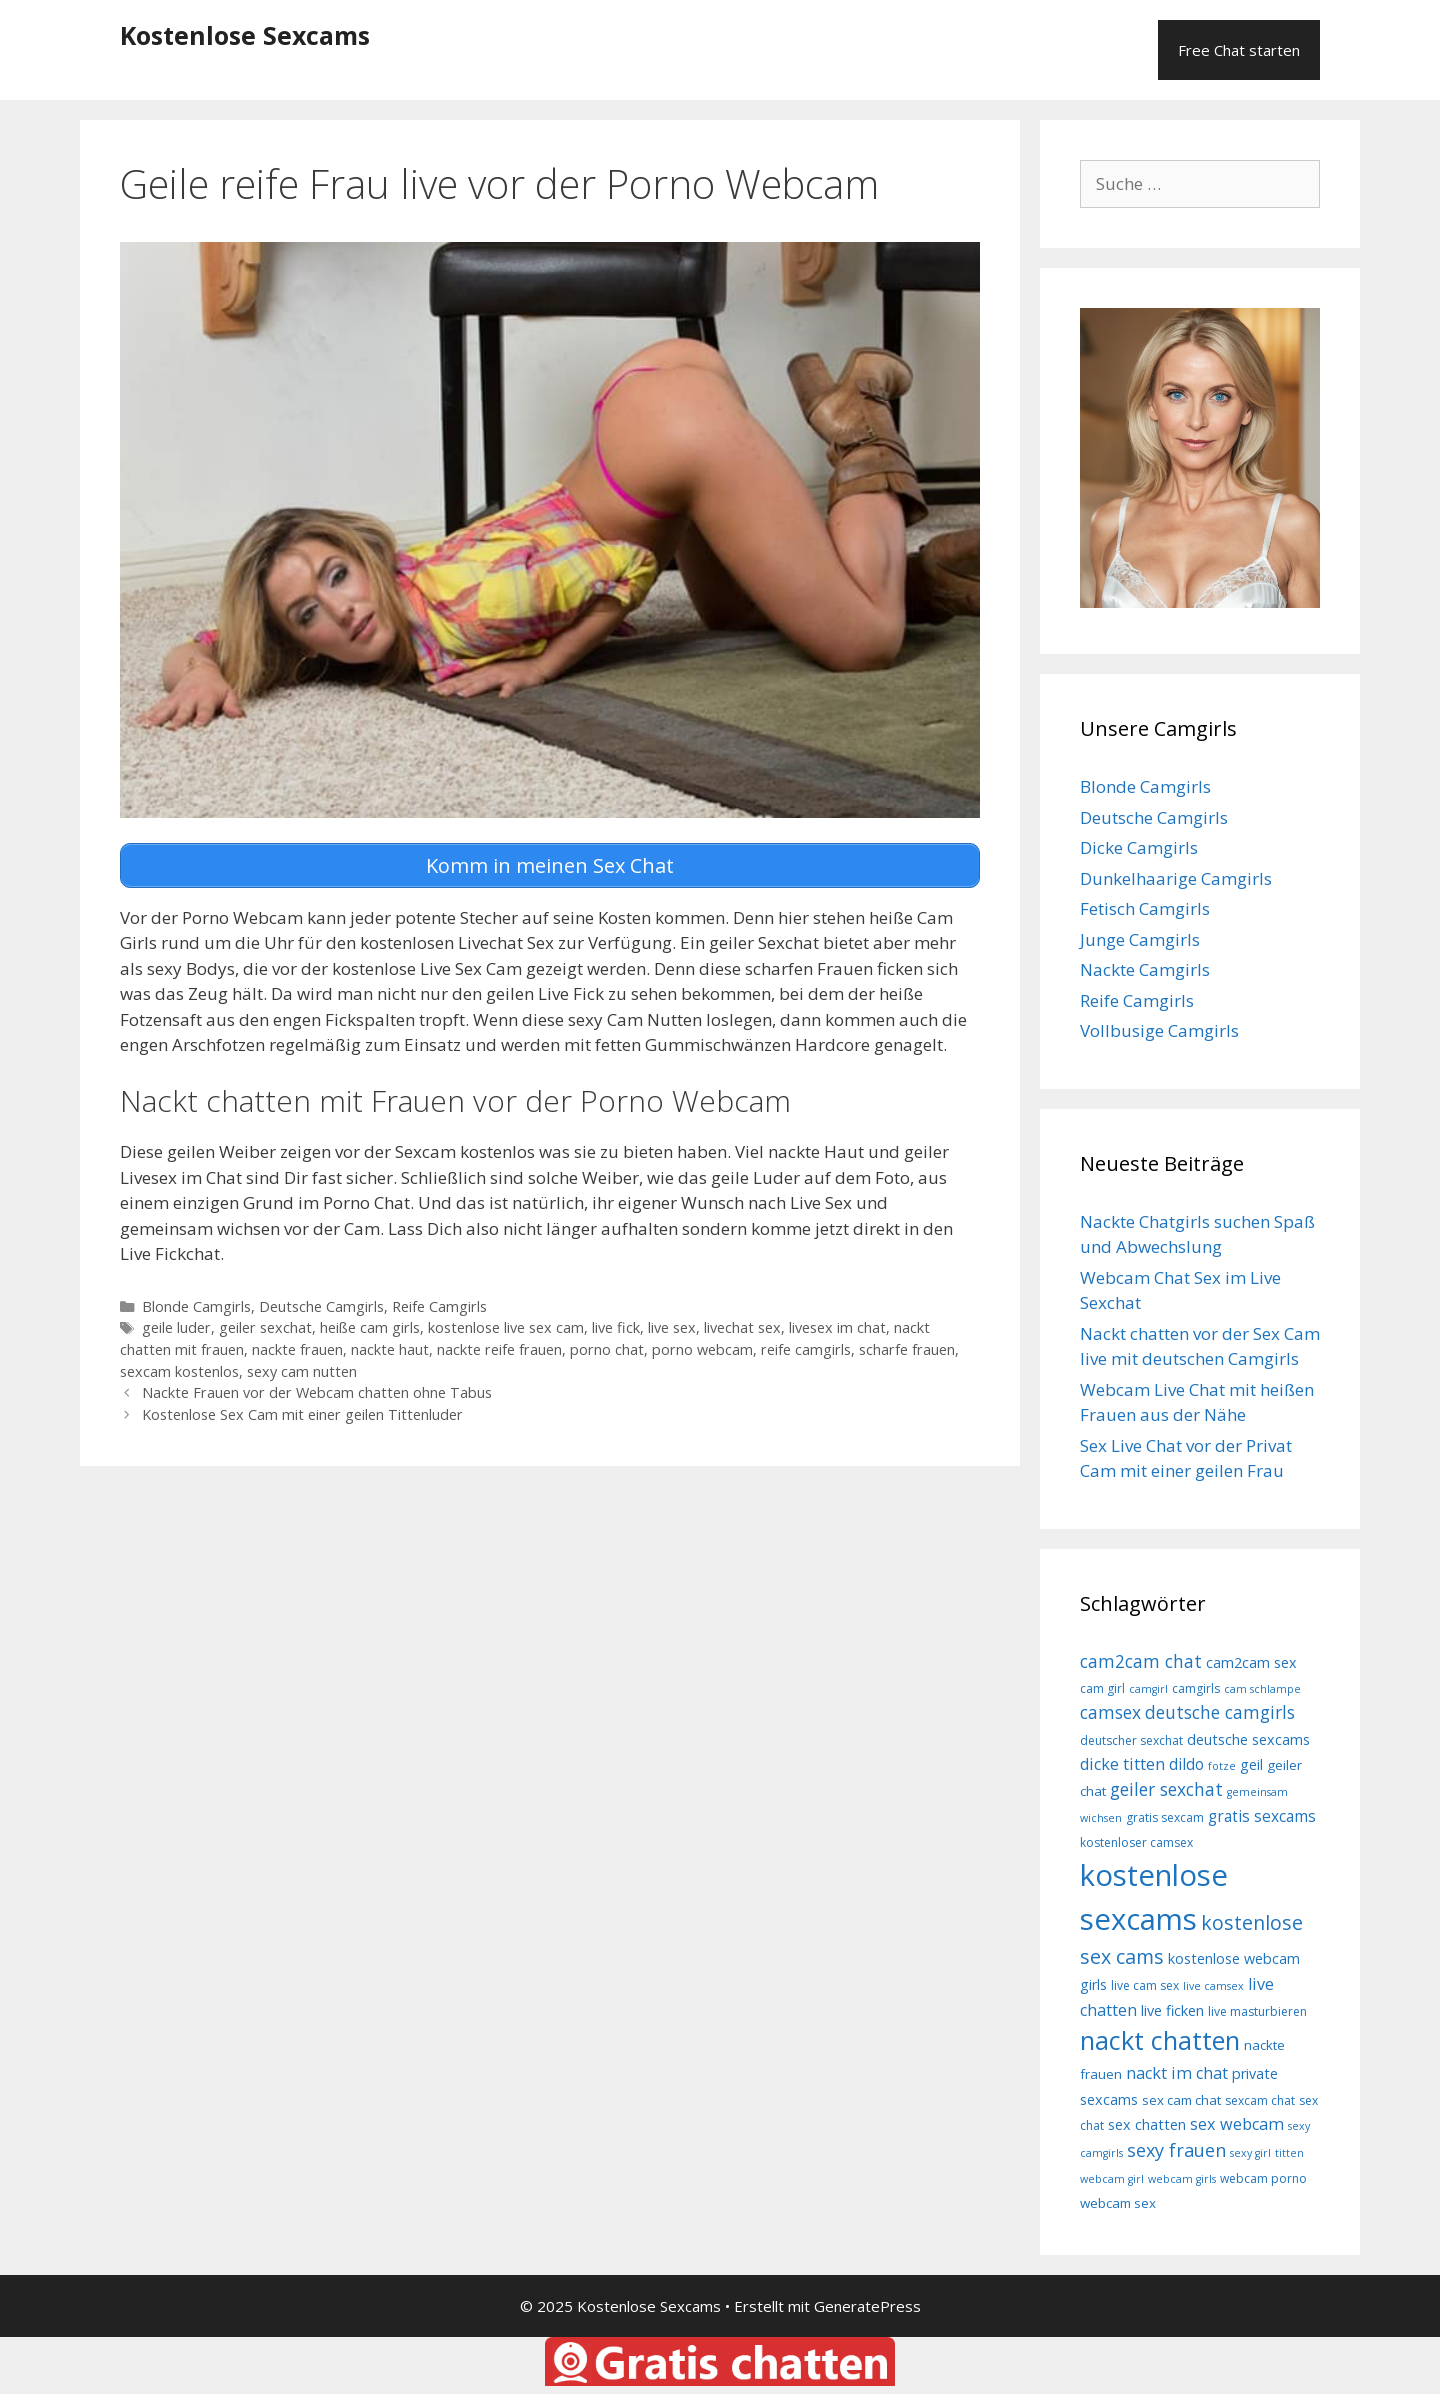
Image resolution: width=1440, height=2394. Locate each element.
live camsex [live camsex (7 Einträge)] (1213, 1986)
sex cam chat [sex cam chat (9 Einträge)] (1181, 2100)
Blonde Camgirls (196, 1305)
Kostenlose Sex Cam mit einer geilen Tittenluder (302, 1414)
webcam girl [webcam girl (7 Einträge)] (1112, 2179)
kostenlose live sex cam (506, 1327)
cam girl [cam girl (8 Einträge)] (1102, 1688)
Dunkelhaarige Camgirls (1176, 878)
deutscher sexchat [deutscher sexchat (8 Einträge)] (1131, 1740)
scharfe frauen (907, 1349)
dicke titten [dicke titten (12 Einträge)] (1122, 1764)
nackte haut (390, 1349)
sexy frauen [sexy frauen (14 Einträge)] (1176, 2150)
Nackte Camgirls (1145, 969)
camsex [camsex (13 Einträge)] (1110, 1712)
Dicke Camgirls (1139, 847)
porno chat (607, 1349)
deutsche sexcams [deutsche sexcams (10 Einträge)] (1248, 1739)
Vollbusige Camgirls (1159, 1030)
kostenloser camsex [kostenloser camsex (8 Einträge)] (1136, 1842)
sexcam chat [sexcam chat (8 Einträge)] (1260, 2100)
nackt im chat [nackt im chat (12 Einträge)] (1177, 2073)
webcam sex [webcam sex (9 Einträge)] (1118, 2203)
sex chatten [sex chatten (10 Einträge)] (1147, 2124)
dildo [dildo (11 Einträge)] (1186, 1764)
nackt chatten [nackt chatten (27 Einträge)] (1160, 2040)
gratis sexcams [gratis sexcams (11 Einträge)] (1262, 1816)
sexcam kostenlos (179, 1370)
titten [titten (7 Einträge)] (1289, 2153)
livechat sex (742, 1327)
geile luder (176, 1327)
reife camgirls (806, 1349)
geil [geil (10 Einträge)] (1251, 1764)
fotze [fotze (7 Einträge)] (1222, 1766)
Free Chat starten (1239, 50)
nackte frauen (297, 1349)
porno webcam (702, 1349)
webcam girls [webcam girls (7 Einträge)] (1182, 2179)
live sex (672, 1327)
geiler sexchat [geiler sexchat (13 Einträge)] (1166, 1789)
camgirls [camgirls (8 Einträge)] (1196, 1688)
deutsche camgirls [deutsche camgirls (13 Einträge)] (1220, 1712)
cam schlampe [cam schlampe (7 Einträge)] (1262, 1689)
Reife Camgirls (439, 1305)
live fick (616, 1327)
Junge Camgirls (1140, 939)
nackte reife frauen (499, 1349)
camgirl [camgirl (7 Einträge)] (1148, 1689)
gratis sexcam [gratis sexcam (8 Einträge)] (1165, 1817)
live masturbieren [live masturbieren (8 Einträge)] (1257, 2011)
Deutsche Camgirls (321, 1305)
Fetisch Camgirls (1145, 908)
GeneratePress (867, 2306)
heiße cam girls (370, 1327)
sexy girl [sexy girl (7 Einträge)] (1250, 2153)
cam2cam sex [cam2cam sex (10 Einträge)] (1251, 1662)
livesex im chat (837, 1327)
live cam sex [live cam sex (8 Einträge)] (1145, 1985)
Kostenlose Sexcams (245, 35)
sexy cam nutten (302, 1370)
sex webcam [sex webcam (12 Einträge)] (1237, 2124)
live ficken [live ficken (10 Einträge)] (1172, 2010)
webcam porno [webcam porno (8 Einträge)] (1263, 2178)
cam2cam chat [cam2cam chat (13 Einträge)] (1141, 1661)
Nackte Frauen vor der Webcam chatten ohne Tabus (317, 1392)
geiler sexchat (265, 1327)
